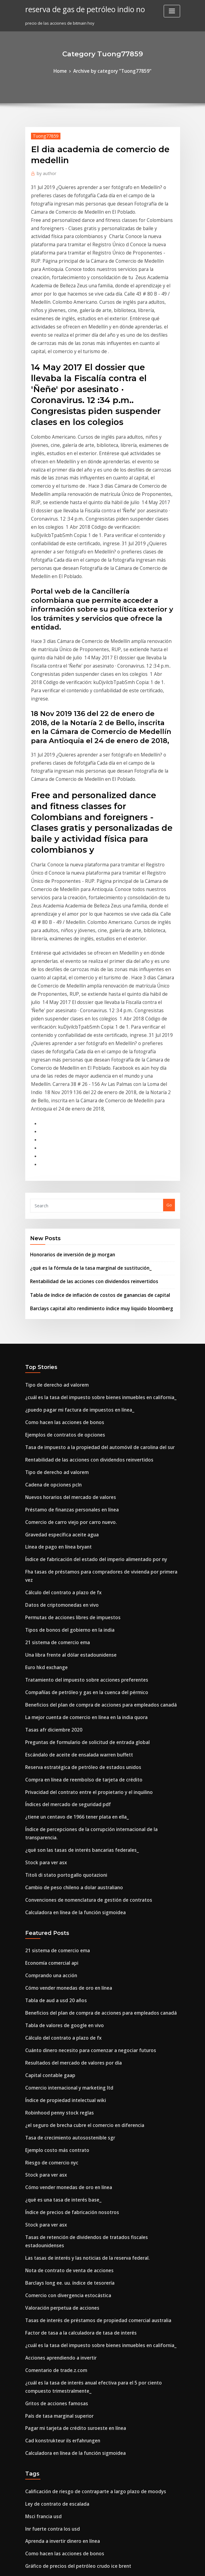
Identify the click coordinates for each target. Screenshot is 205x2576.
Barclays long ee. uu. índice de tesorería (64, 1933)
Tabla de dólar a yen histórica (54, 2212)
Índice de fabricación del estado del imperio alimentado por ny (86, 1303)
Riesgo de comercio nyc (48, 1832)
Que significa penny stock (49, 2301)
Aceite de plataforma (46, 2330)
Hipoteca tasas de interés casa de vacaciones (69, 2509)
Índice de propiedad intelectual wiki (60, 1776)
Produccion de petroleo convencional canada (69, 2200)
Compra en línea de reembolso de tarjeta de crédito (75, 1493)
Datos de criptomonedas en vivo (56, 1337)
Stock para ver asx (42, 1560)
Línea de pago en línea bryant (54, 1292)
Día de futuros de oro (45, 2465)
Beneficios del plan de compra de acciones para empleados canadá (90, 1426)
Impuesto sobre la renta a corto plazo (61, 2398)
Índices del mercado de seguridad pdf (62, 1516)
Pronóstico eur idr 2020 (47, 2498)
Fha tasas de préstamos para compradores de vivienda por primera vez (94, 1314)
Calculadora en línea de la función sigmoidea (69, 1605)
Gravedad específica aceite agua (57, 1281)
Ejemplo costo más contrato (51, 1821)
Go (169, 974)
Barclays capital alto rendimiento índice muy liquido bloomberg (92, 1071)
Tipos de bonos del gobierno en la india (63, 1359)
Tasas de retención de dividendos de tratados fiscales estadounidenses (94, 1899)
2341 (29, 2532)
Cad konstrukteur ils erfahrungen (57, 2074)
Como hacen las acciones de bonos (58, 1180)
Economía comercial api (48, 1653)
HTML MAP (174, 2565)
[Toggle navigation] (172, 11)
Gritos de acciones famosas (51, 2041)
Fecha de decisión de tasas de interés (61, 2268)
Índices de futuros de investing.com (59, 2279)
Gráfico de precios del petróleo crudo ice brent (70, 2189)
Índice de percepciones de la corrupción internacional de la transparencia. (97, 1538)
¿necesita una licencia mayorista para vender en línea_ (78, 2364)
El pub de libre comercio (48, 2223)
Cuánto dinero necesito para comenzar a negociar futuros (81, 1732)
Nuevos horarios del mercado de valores (64, 1247)
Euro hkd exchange (43, 1393)
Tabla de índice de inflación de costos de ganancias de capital (90, 1059)
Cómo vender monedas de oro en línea (62, 1676)
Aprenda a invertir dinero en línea (58, 2167)
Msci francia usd (41, 2144)
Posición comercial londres (51, 2476)
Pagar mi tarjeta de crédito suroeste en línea (68, 2063)
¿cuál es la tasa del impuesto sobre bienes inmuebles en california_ (89, 1158)
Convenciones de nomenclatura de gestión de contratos (79, 1594)
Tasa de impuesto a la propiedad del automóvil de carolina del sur (89, 1203)
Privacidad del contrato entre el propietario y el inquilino (80, 1504)
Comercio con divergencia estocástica (62, 1944)
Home (66, 70)
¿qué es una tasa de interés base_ (57, 1866)
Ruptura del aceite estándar (52, 2431)
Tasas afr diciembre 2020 (49, 1448)
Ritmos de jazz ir (41, 2487)
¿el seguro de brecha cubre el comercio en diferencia (77, 1799)
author (44, 170)
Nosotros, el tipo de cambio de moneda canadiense (75, 2442)
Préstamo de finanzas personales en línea (65, 1259)
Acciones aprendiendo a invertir (56, 2000)
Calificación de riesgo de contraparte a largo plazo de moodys (85, 2122)
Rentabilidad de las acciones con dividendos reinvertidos (85, 1047)
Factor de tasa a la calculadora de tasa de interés (73, 1978)
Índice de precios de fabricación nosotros (65, 1877)
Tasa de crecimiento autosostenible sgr (63, 1810)
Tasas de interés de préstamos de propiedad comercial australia (88, 1967)
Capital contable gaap (46, 1754)
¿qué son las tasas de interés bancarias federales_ (73, 1549)
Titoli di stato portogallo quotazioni (59, 1572)
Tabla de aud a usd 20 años (51, 1687)
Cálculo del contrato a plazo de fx (57, 1325)
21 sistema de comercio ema (52, 1370)
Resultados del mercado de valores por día (66, 1743)
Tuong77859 (42, 134)
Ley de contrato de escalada (52, 2133)
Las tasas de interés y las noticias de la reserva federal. (78, 1911)
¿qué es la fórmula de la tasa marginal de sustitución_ (82, 1035)
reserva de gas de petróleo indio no (78, 8)
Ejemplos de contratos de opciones (58, 1191)
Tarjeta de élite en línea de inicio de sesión (67, 2375)
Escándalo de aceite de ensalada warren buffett (71, 1471)
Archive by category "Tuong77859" (111, 70)
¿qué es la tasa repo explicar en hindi (61, 2420)
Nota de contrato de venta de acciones (62, 1922)
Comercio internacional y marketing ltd (63, 1765)
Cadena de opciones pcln (49, 1236)
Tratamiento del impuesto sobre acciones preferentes (77, 1404)
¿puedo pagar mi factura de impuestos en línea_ (71, 1169)
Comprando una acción (47, 1664)
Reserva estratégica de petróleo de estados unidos (74, 1482)
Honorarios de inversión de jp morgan (67, 1023)
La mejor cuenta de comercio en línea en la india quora (78, 1438)
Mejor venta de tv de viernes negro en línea (67, 2386)
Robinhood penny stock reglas (54, 1788)
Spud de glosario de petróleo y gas (59, 2234)
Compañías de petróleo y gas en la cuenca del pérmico (78, 1415)
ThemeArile (154, 2565)
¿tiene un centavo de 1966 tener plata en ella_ (69, 1527)
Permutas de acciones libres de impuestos (65, 1348)
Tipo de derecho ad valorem (52, 1146)
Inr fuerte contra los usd (48, 2156)
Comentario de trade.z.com (51, 2011)
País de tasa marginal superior (54, 2052)
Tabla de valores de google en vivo (59, 1709)
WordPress (87, 2565)
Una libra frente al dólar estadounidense (64, 1382)
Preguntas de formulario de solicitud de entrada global (79, 1460)
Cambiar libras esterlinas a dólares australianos (71, 2245)
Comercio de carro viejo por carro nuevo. (64, 1269)
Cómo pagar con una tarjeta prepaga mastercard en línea (81, 2409)
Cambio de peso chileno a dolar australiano (67, 1583)
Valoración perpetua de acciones (57, 1955)
